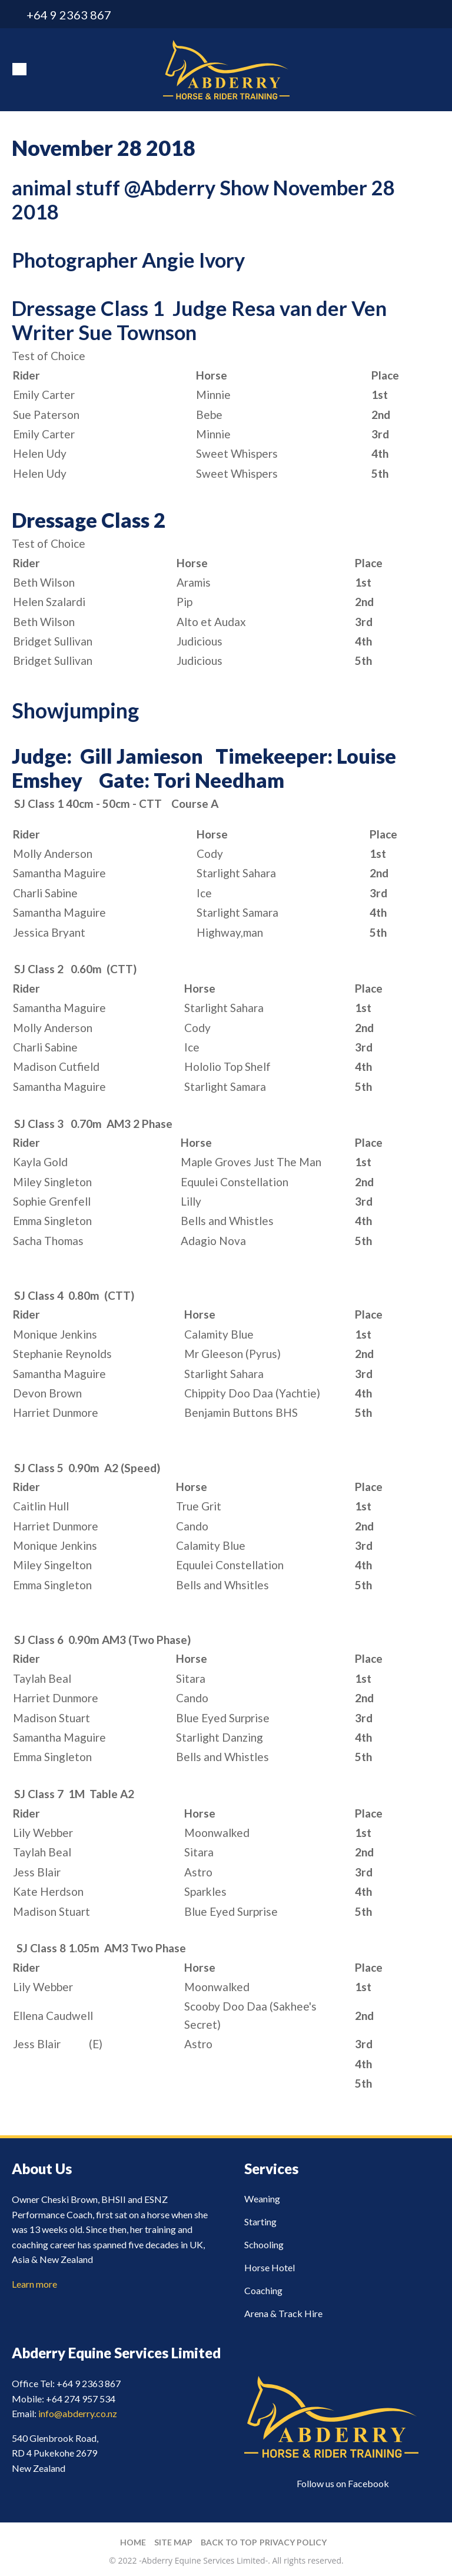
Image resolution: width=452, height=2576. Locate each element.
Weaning (262, 2198)
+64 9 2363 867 (68, 15)
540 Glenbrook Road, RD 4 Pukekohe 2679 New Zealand (55, 2453)
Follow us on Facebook (343, 2483)
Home (133, 2542)
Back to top (229, 2542)
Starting (260, 2221)
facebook (433, 15)
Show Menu (19, 69)
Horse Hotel (269, 2267)
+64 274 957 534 (80, 2398)
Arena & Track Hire (283, 2313)
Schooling (264, 2244)
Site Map (173, 2542)
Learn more (34, 2283)
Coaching (263, 2290)
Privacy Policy (293, 2542)
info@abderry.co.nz (412, 15)
